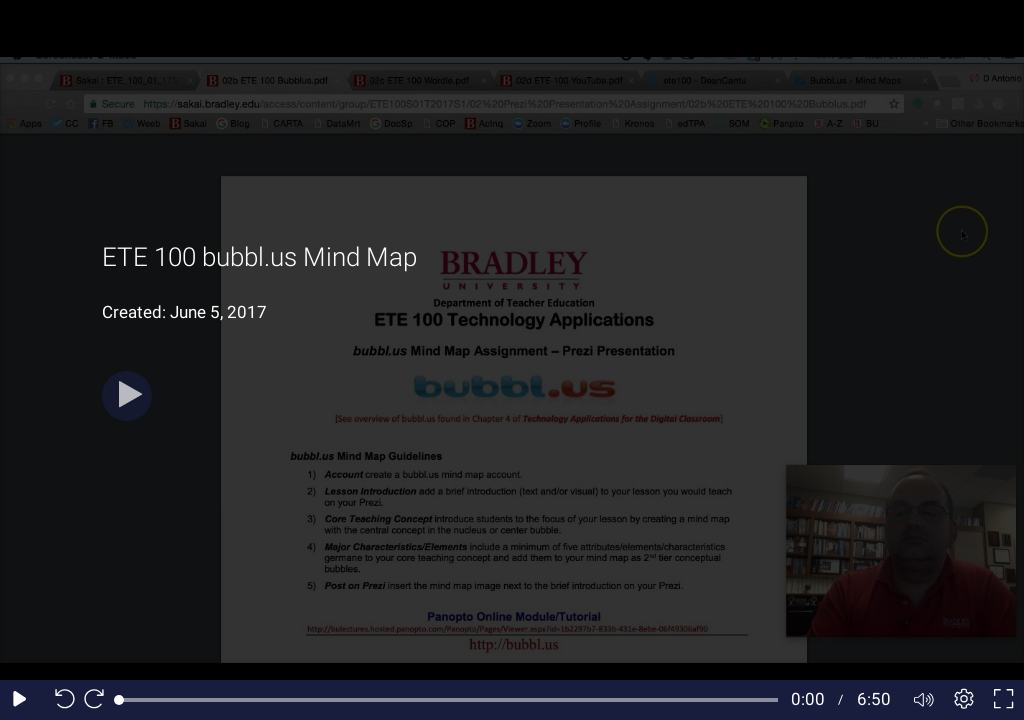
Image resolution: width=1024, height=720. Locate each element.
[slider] (448, 700)
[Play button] (127, 396)
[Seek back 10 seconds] (60, 700)
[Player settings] (964, 700)
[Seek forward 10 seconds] (99, 700)
